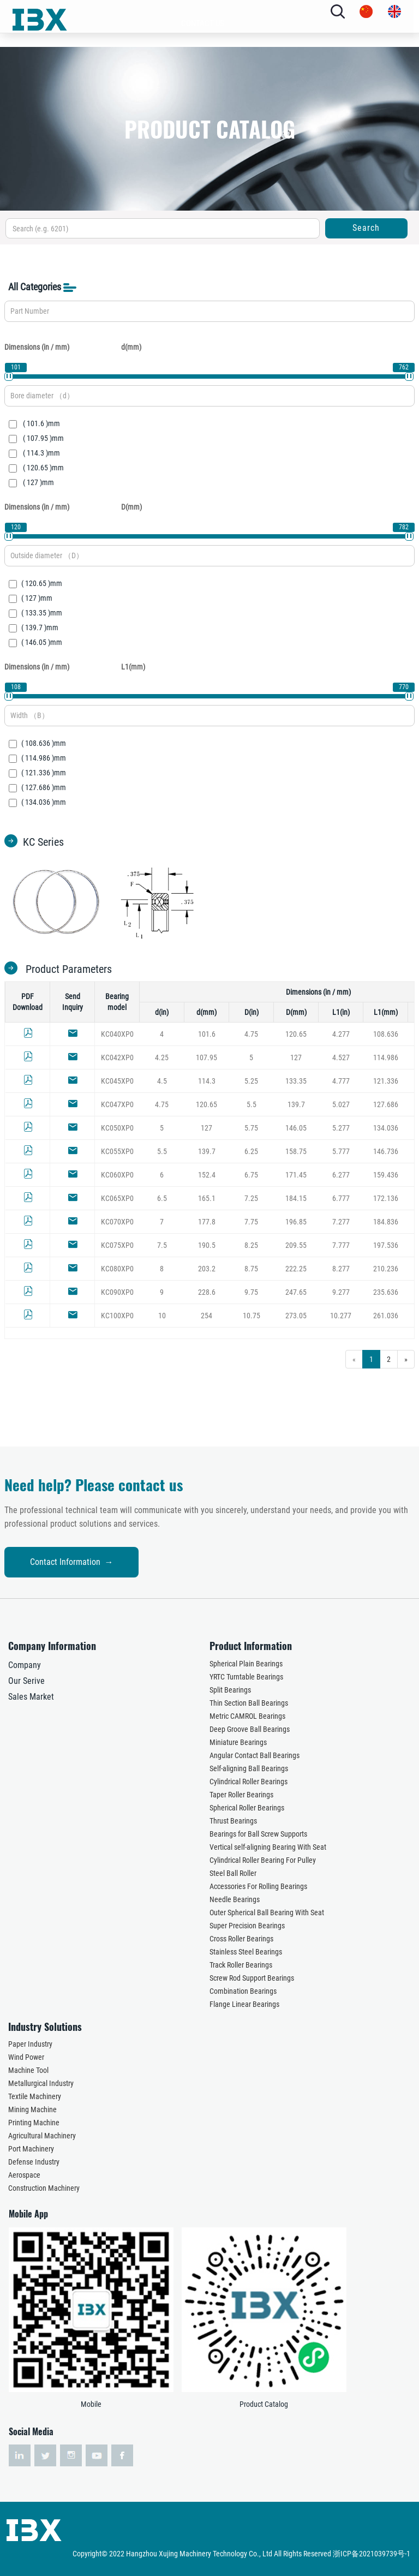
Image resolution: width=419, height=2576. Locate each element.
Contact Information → (114, 1562)
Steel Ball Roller (233, 1873)
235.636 (385, 1292)
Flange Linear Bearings (244, 2004)
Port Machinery (31, 2148)
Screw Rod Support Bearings (252, 1978)
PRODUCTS (197, 108)
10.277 (340, 1315)
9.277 (341, 1292)
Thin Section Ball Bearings (249, 1703)
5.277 (341, 1127)
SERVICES (203, 166)
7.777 (341, 1245)
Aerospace (24, 2175)
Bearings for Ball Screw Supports (258, 1834)
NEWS (197, 195)
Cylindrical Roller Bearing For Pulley (263, 1860)
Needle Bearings (235, 1899)
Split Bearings (230, 1690)
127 (296, 1057)
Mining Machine (32, 2109)
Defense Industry (33, 2161)
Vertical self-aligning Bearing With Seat (268, 1847)
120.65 (296, 1034)
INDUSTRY (197, 137)
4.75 (251, 1034)
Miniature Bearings (238, 1742)
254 (206, 1315)
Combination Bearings (243, 1991)
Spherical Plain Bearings (246, 1663)
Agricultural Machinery (42, 2135)
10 (162, 1315)
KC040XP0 (117, 1034)
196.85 (296, 1221)
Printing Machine (33, 2122)
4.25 (162, 1057)
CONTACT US (202, 224)
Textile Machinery (34, 2096)
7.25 (251, 1198)
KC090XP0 (117, 1292)
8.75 (251, 1268)
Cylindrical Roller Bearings (249, 1781)
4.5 (162, 1081)
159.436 (385, 1174)
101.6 (207, 1034)
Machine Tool (28, 2070)
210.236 (385, 1268)
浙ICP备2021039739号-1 (371, 2553)
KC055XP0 (117, 1151)
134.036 (385, 1127)
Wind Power (26, 2057)
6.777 (341, 1198)
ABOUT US (197, 80)
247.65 (296, 1292)
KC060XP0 (117, 1174)
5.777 (341, 1151)
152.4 (207, 1174)
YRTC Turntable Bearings (246, 1676)
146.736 (385, 1151)
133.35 (296, 1081)
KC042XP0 (117, 1057)
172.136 (385, 1198)
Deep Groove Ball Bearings (250, 1729)
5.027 (341, 1104)
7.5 (162, 1245)
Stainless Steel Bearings (246, 1951)
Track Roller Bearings (241, 1965)
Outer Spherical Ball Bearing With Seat (267, 1912)
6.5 (162, 1198)
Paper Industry (30, 2044)
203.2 (207, 1268)
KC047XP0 (117, 1104)
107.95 (206, 1057)
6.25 (251, 1151)
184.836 (385, 1221)
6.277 (341, 1174)
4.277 (341, 1034)
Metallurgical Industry (41, 2083)
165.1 (207, 1198)
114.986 (385, 1057)
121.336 (385, 1081)
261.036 (385, 1315)
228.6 (207, 1292)
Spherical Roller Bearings (247, 1807)
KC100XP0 (117, 1315)
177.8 (207, 1221)
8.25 (251, 1245)
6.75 (251, 1174)
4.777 (341, 1081)
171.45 (296, 1174)
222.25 (296, 1268)
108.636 (385, 1034)
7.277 (341, 1221)
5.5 (251, 1104)
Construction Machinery (44, 2188)
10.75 (251, 1315)
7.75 (251, 1221)
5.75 (251, 1127)
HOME (202, 51)
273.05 (296, 1315)
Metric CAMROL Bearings (247, 1716)
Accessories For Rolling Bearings (258, 1886)
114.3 (207, 1081)
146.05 (296, 1127)
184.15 (296, 1198)
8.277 (341, 1268)
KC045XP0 (117, 1081)
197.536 (385, 1245)
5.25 (251, 1081)
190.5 (207, 1245)
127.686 (385, 1104)
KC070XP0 (117, 1221)
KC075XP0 (117, 1245)
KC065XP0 (117, 1198)
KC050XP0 (117, 1127)
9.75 (251, 1292)
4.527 (341, 1057)
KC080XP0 (117, 1268)
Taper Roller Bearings (241, 1794)
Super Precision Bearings (247, 1925)
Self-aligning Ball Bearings (249, 1768)
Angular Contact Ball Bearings (255, 1755)
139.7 (296, 1104)
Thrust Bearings (233, 1820)
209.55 (296, 1245)
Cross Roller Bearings (241, 1938)
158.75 (296, 1151)
